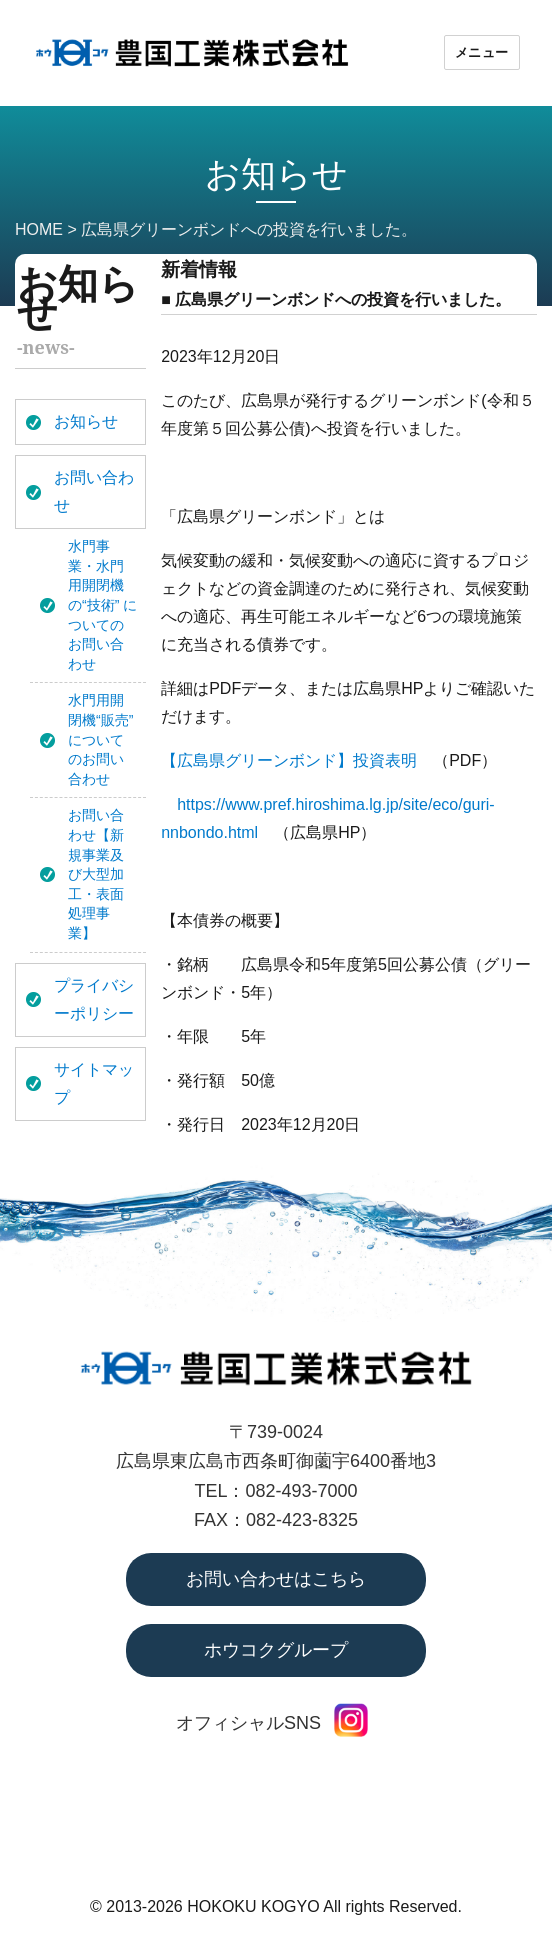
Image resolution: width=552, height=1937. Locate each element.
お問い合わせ (94, 491)
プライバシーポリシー (94, 999)
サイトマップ (94, 1083)
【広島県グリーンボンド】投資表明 (289, 760)
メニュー (482, 52)
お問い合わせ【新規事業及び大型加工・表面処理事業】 (96, 874)
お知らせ (86, 421)
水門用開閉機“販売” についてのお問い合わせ (100, 739)
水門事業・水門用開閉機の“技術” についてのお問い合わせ (102, 605)
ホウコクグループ (276, 1650)
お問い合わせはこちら (276, 1579)
